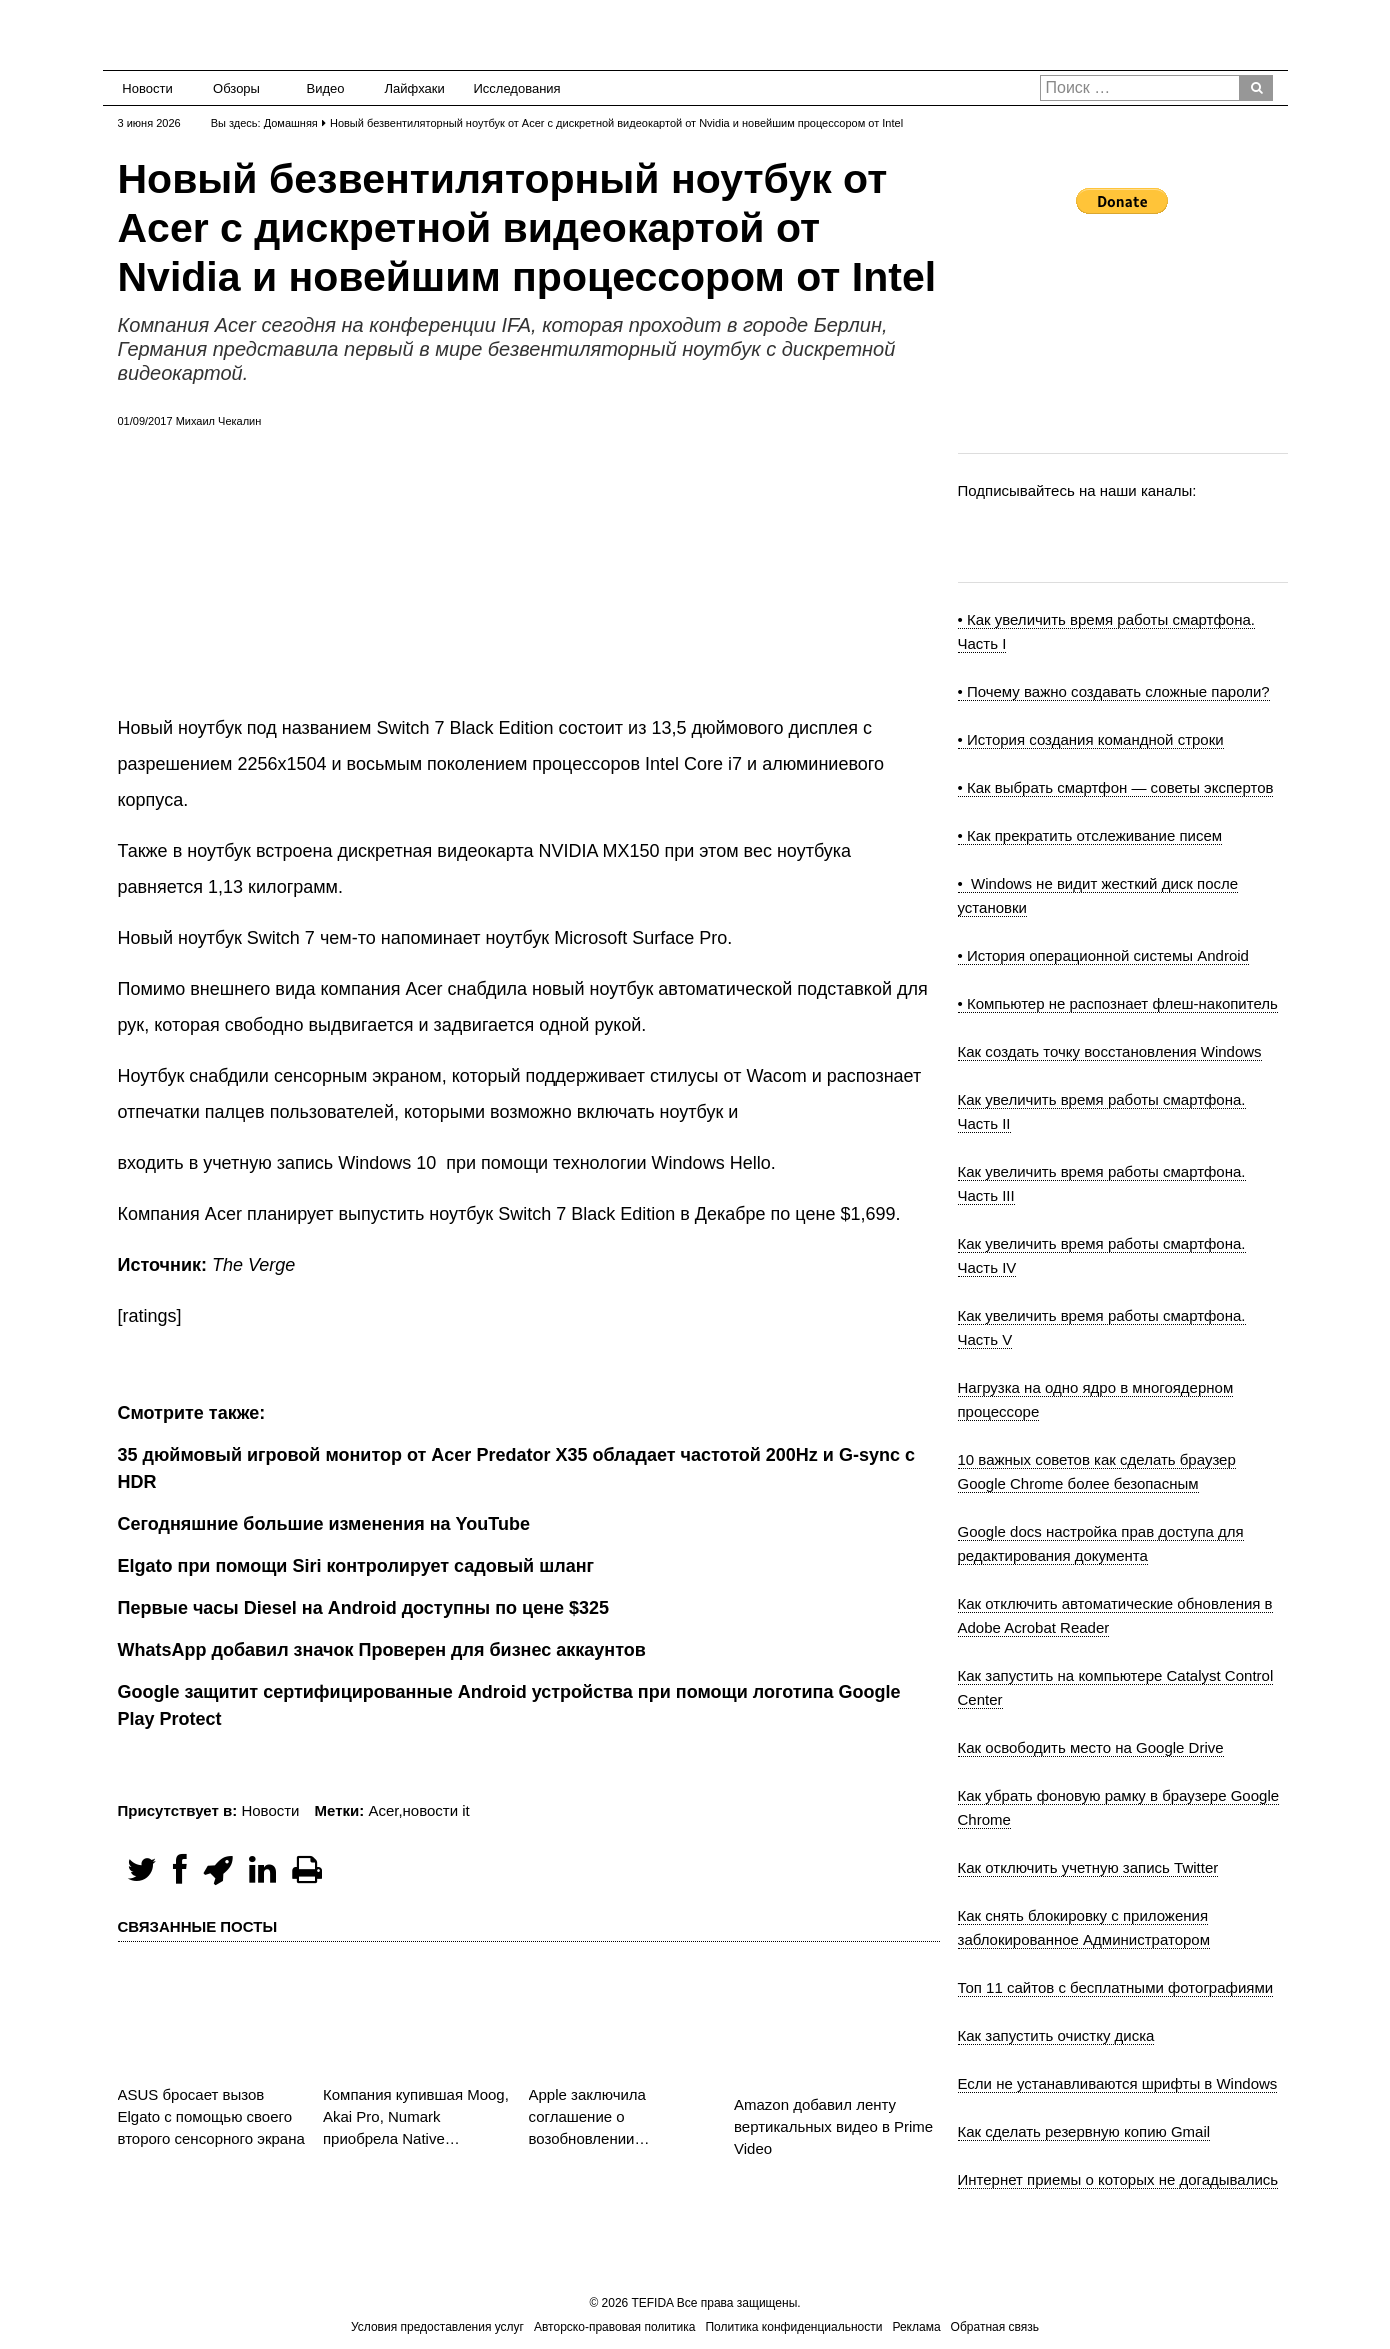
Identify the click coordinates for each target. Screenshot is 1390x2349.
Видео (326, 88)
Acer (383, 1810)
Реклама (916, 2327)
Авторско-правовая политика (614, 2327)
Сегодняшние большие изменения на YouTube (324, 1524)
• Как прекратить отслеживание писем (1090, 835)
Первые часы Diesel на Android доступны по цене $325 (364, 1608)
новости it (436, 1810)
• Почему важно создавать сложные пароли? (1114, 691)
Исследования (511, 88)
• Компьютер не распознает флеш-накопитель (1118, 1003)
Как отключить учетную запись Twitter (1088, 1867)
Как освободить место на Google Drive (1091, 1747)
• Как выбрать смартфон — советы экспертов (1116, 787)
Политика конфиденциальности (793, 2327)
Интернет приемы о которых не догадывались (1118, 2179)
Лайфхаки (415, 88)
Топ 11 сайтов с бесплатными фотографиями (1116, 1987)
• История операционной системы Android (1103, 955)
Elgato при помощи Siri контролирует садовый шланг (356, 1566)
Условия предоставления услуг (437, 2327)
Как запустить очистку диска (1056, 2035)
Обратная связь (995, 2327)
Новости (147, 88)
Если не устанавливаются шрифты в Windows (1118, 2083)
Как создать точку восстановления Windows (1110, 1051)
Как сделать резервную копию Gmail (1084, 2131)
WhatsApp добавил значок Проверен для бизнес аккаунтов (382, 1650)
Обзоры (236, 88)
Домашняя (291, 123)
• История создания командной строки (1091, 739)
